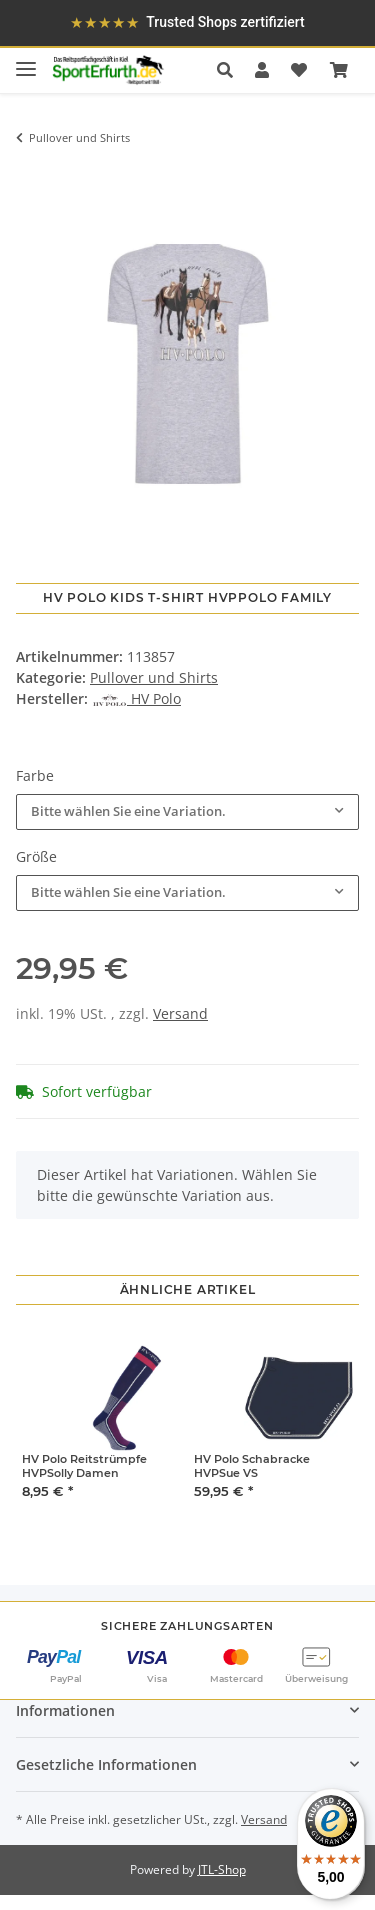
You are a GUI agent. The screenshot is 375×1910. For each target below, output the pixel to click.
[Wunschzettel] (299, 70)
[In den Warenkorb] (31, 174)
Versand (180, 1013)
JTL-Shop (222, 1869)
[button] (230, 70)
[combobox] (187, 812)
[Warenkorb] (339, 70)
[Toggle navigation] (26, 60)
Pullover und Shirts (154, 677)
